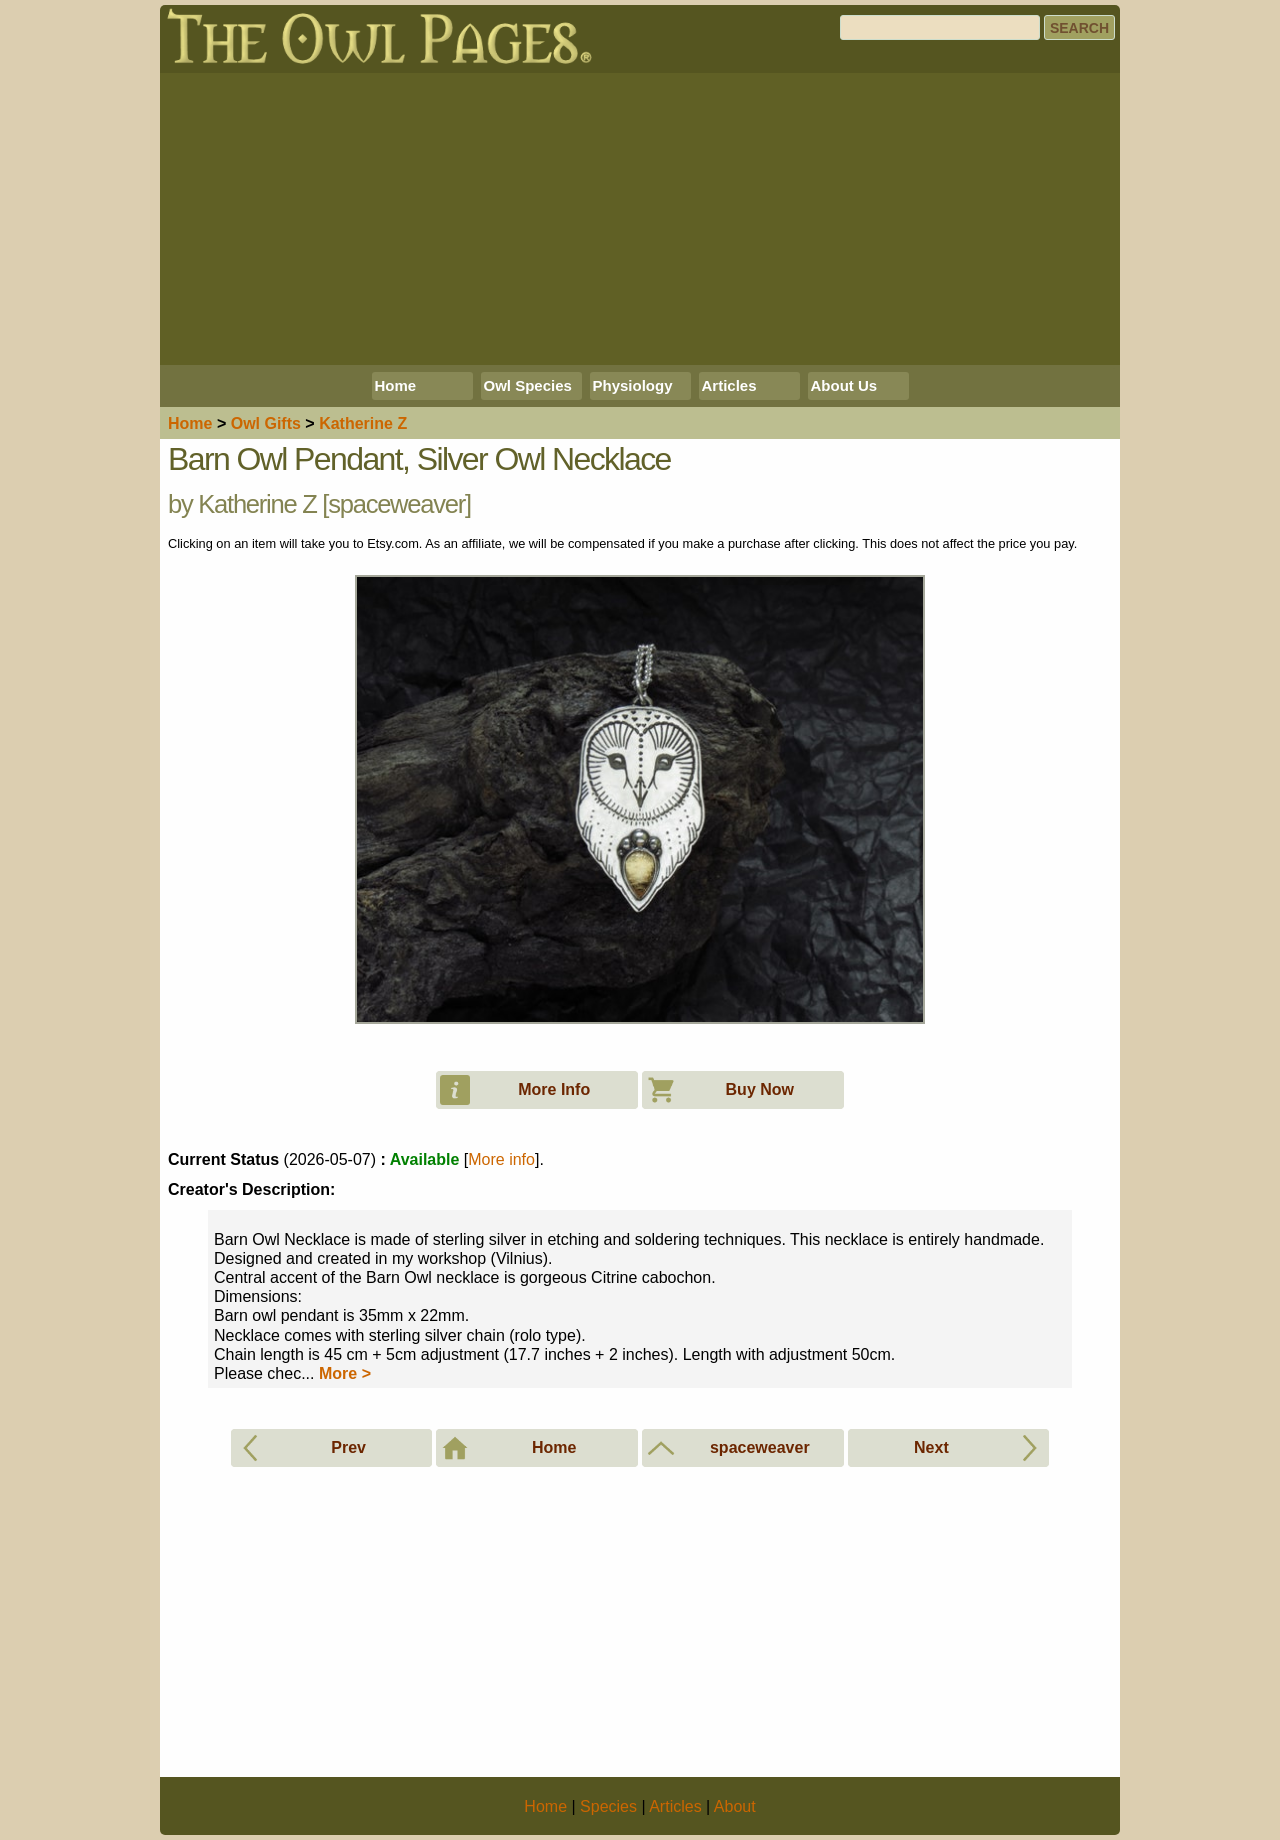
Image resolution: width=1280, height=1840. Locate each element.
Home (396, 385)
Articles (729, 385)
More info (501, 1159)
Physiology (633, 385)
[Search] (940, 27)
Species (608, 1806)
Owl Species (528, 385)
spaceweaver (396, 504)
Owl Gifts (266, 423)
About (735, 1806)
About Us (844, 385)
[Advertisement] (640, 219)
